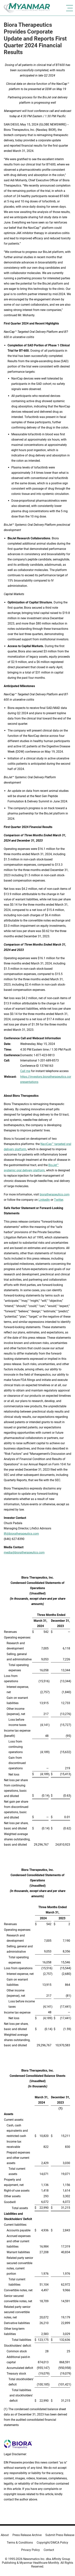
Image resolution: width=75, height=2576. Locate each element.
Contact (49, 2550)
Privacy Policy (30, 2550)
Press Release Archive (27, 2535)
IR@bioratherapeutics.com (21, 1533)
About (5, 2535)
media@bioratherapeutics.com (24, 1552)
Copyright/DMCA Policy (52, 2542)
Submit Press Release (59, 2535)
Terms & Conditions (20, 2542)
